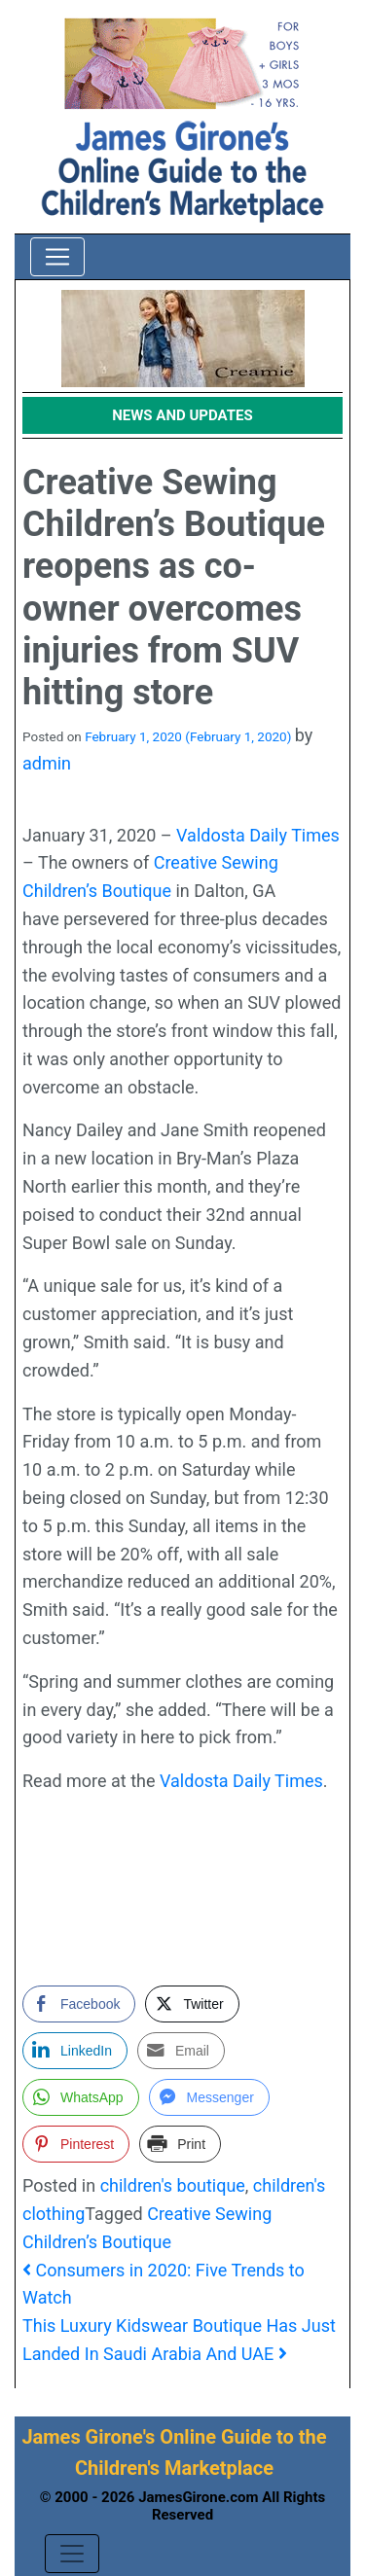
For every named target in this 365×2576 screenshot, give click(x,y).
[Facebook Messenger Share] (209, 2097)
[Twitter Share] (191, 2004)
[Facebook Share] (78, 2004)
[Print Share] (180, 2144)
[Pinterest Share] (75, 2144)
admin (46, 763)
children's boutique (172, 2185)
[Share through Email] (181, 2050)
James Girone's (88, 2437)
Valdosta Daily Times (258, 835)
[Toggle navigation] (57, 256)
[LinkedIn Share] (75, 2050)
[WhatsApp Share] (80, 2097)
